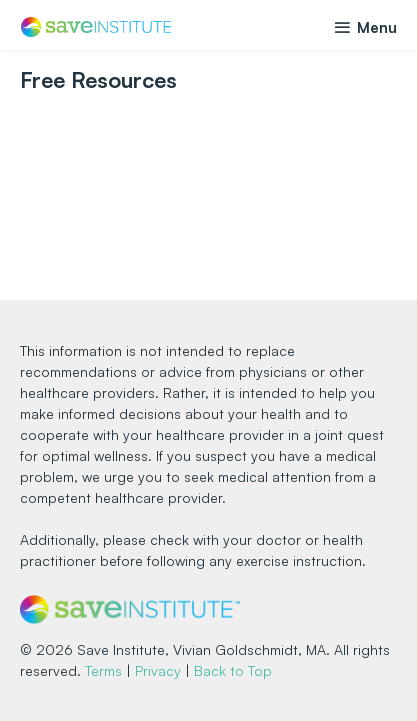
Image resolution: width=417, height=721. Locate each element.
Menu (365, 27)
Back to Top (233, 670)
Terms (103, 670)
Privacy (158, 670)
